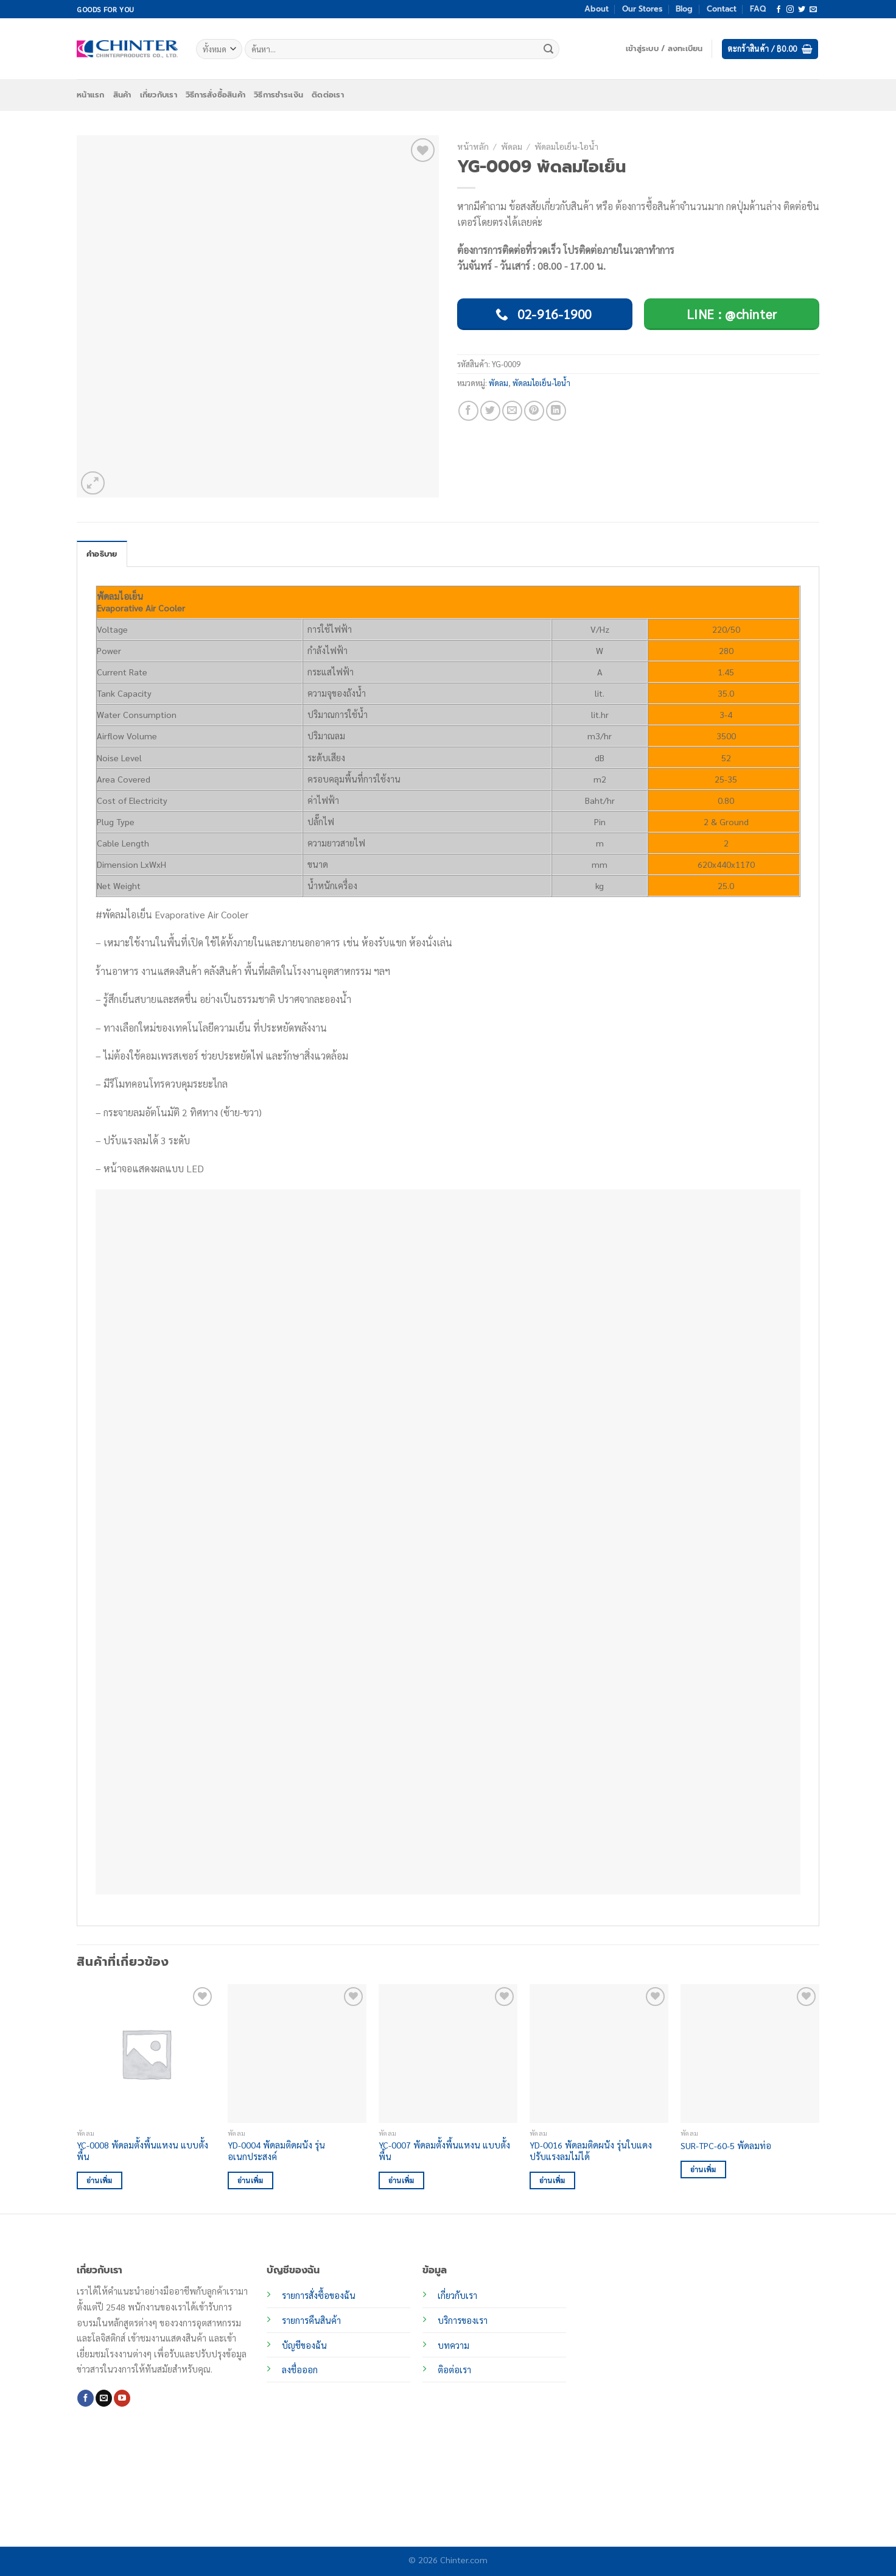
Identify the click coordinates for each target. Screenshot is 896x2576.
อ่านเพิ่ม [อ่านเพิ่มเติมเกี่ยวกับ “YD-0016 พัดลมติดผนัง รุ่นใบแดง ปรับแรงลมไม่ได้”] (552, 2180)
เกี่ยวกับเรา (158, 94)
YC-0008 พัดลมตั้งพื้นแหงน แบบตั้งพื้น (142, 2150)
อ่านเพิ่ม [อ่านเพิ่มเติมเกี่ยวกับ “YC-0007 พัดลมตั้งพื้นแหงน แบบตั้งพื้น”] (401, 2180)
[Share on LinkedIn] (556, 411)
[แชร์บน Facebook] (468, 411)
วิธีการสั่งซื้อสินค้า (215, 94)
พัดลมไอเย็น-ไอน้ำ (566, 146)
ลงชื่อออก (300, 2369)
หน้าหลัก (473, 146)
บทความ (453, 2345)
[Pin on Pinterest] (534, 411)
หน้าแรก (91, 94)
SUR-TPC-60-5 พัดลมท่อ (726, 2145)
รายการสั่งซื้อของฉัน (318, 2295)
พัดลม (511, 146)
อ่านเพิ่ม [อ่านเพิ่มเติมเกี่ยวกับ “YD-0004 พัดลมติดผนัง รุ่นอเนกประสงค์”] (250, 2180)
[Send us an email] (813, 9)
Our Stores (642, 9)
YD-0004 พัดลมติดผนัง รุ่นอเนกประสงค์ (276, 2150)
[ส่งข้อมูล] (548, 49)
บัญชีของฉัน (304, 2345)
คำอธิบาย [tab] (101, 554)
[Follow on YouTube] (122, 2398)
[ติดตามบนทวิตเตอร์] (801, 9)
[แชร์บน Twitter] (490, 411)
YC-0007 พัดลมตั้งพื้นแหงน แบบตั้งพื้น (444, 2150)
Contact (722, 9)
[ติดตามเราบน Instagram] (790, 9)
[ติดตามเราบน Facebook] (778, 9)
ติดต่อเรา (328, 94)
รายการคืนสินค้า (311, 2320)
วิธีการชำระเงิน (278, 94)
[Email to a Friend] (512, 411)
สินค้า (122, 94)
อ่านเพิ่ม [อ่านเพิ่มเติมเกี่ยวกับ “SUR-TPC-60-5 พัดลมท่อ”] (703, 2169)
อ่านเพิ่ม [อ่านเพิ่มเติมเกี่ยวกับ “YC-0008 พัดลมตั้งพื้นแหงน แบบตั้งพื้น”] (99, 2180)
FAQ (758, 9)
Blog (684, 9)
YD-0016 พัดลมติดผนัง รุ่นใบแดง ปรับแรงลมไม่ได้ (591, 2150)
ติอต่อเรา (454, 2369)
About (596, 9)
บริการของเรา (463, 2320)
